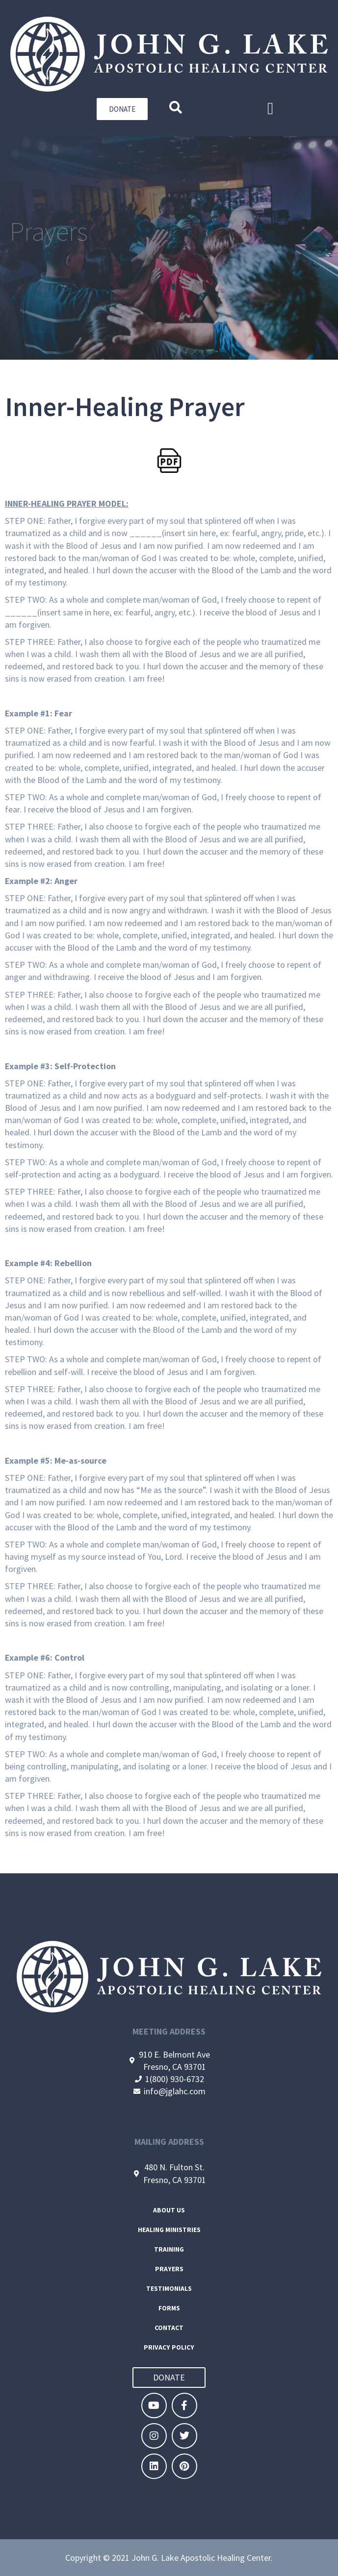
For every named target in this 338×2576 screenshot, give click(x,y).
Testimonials (169, 2288)
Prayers (169, 2269)
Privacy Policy (169, 2347)
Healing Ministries (169, 2230)
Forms (169, 2308)
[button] (270, 109)
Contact (169, 2328)
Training (169, 2249)
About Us (169, 2210)
